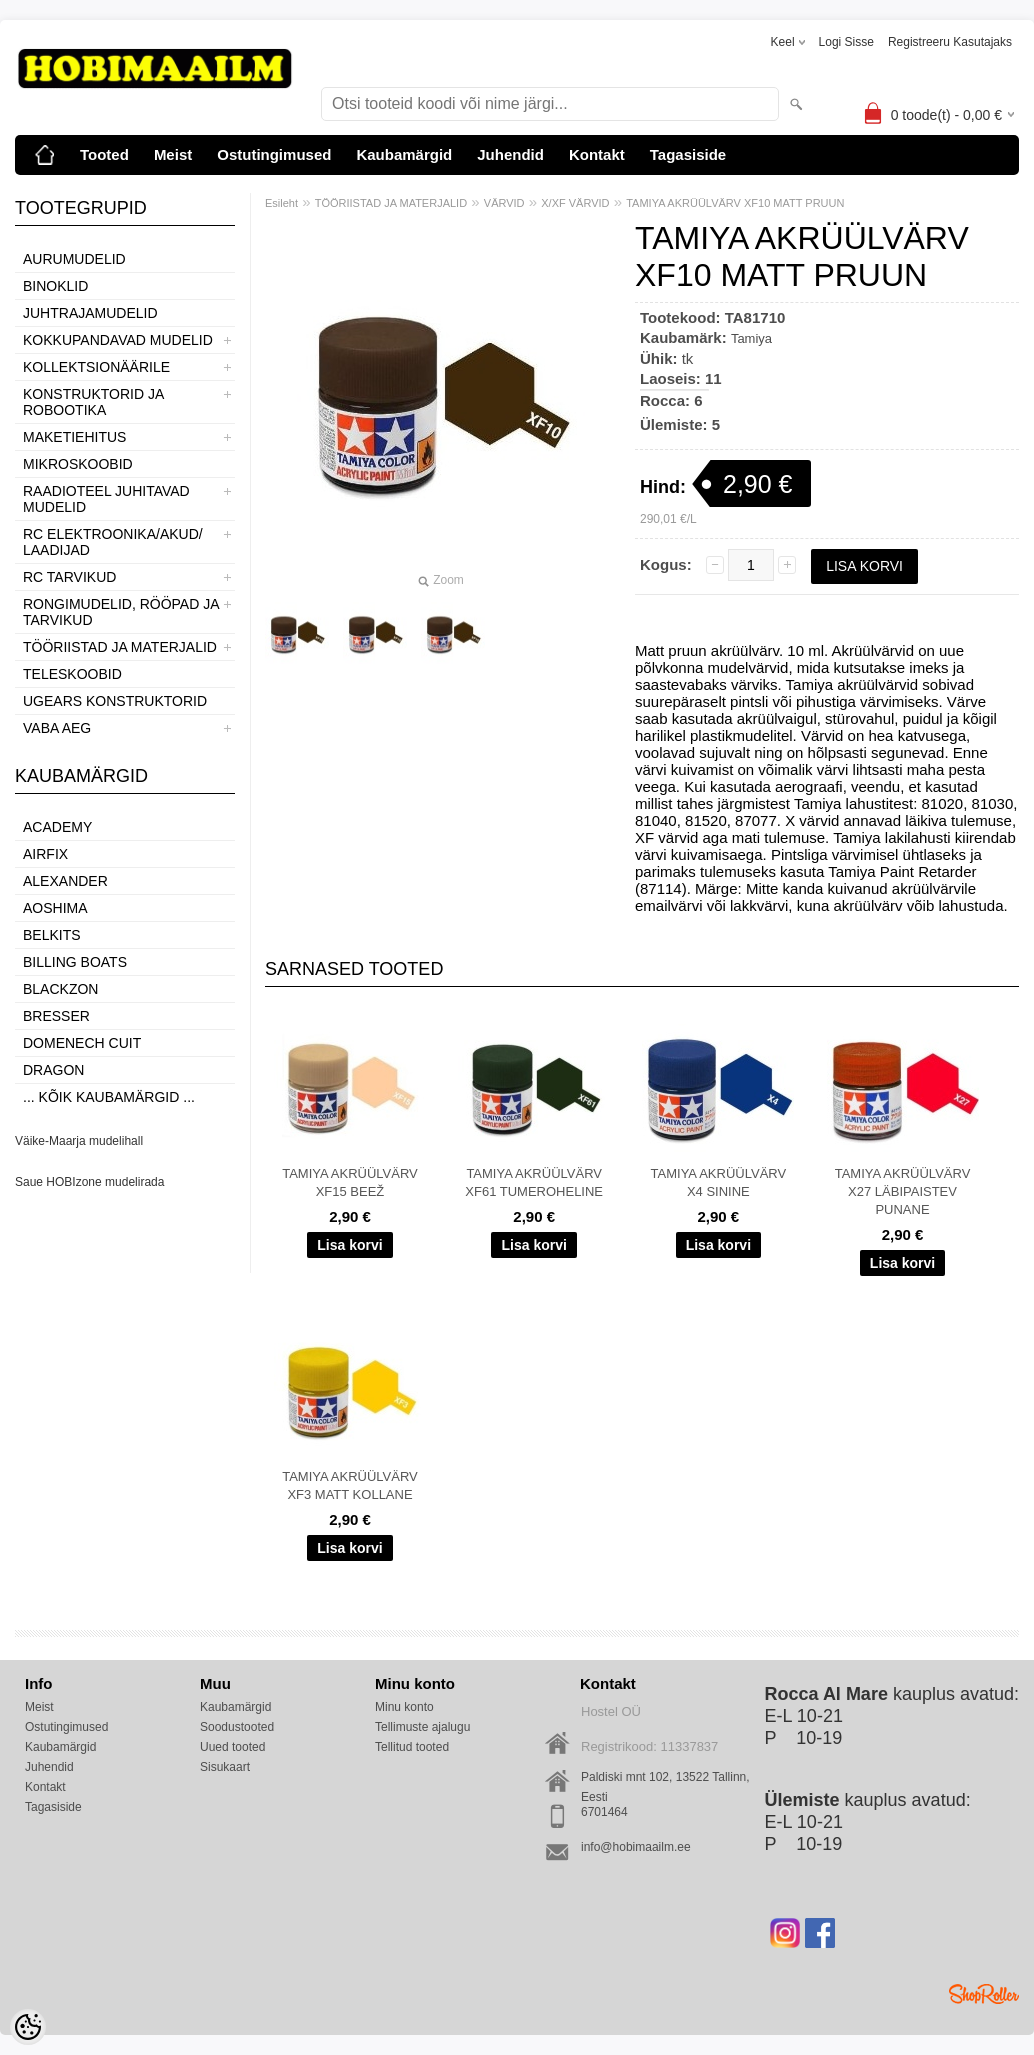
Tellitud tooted (412, 1747)
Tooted (104, 154)
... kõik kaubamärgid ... (109, 1097)
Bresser (56, 1016)
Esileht (281, 203)
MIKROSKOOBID (78, 464)
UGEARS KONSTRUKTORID (115, 701)
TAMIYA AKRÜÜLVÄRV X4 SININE (719, 1182)
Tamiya (751, 338)
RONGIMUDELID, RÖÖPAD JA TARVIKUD (121, 612)
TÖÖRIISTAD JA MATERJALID (120, 647)
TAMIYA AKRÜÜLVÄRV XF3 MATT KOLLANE (350, 1485)
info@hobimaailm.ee (636, 1847)
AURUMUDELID (74, 259)
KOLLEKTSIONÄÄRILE (96, 367)
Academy (57, 827)
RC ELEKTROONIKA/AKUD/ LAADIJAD (113, 542)
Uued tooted (232, 1747)
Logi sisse (846, 42)
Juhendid (510, 154)
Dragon (53, 1070)
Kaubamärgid (404, 154)
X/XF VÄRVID (575, 203)
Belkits (52, 935)
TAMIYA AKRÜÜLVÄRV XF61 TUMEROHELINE (534, 1182)
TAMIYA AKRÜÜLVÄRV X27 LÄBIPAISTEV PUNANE (903, 1191)
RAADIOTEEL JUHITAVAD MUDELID (106, 499)
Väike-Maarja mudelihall (79, 1141)
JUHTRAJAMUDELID (90, 313)
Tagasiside (688, 154)
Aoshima (55, 908)
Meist (173, 154)
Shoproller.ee (984, 1994)
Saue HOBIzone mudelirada (89, 1182)
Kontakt (597, 154)
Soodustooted (237, 1727)
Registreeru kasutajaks (950, 42)
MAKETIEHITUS (74, 437)
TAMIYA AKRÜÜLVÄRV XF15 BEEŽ (350, 1182)
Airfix (45, 854)
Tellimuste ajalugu (422, 1727)
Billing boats (75, 962)
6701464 (604, 1812)
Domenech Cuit (82, 1043)
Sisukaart (225, 1767)
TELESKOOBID (72, 674)
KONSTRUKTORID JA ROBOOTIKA (93, 402)
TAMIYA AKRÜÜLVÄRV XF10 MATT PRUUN (735, 203)
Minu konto (404, 1707)
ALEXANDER (65, 881)
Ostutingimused (274, 154)
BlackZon (60, 989)
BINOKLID (55, 286)
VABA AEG (57, 728)
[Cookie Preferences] (28, 2027)
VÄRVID (504, 203)
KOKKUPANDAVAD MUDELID (118, 340)
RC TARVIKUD (69, 577)
